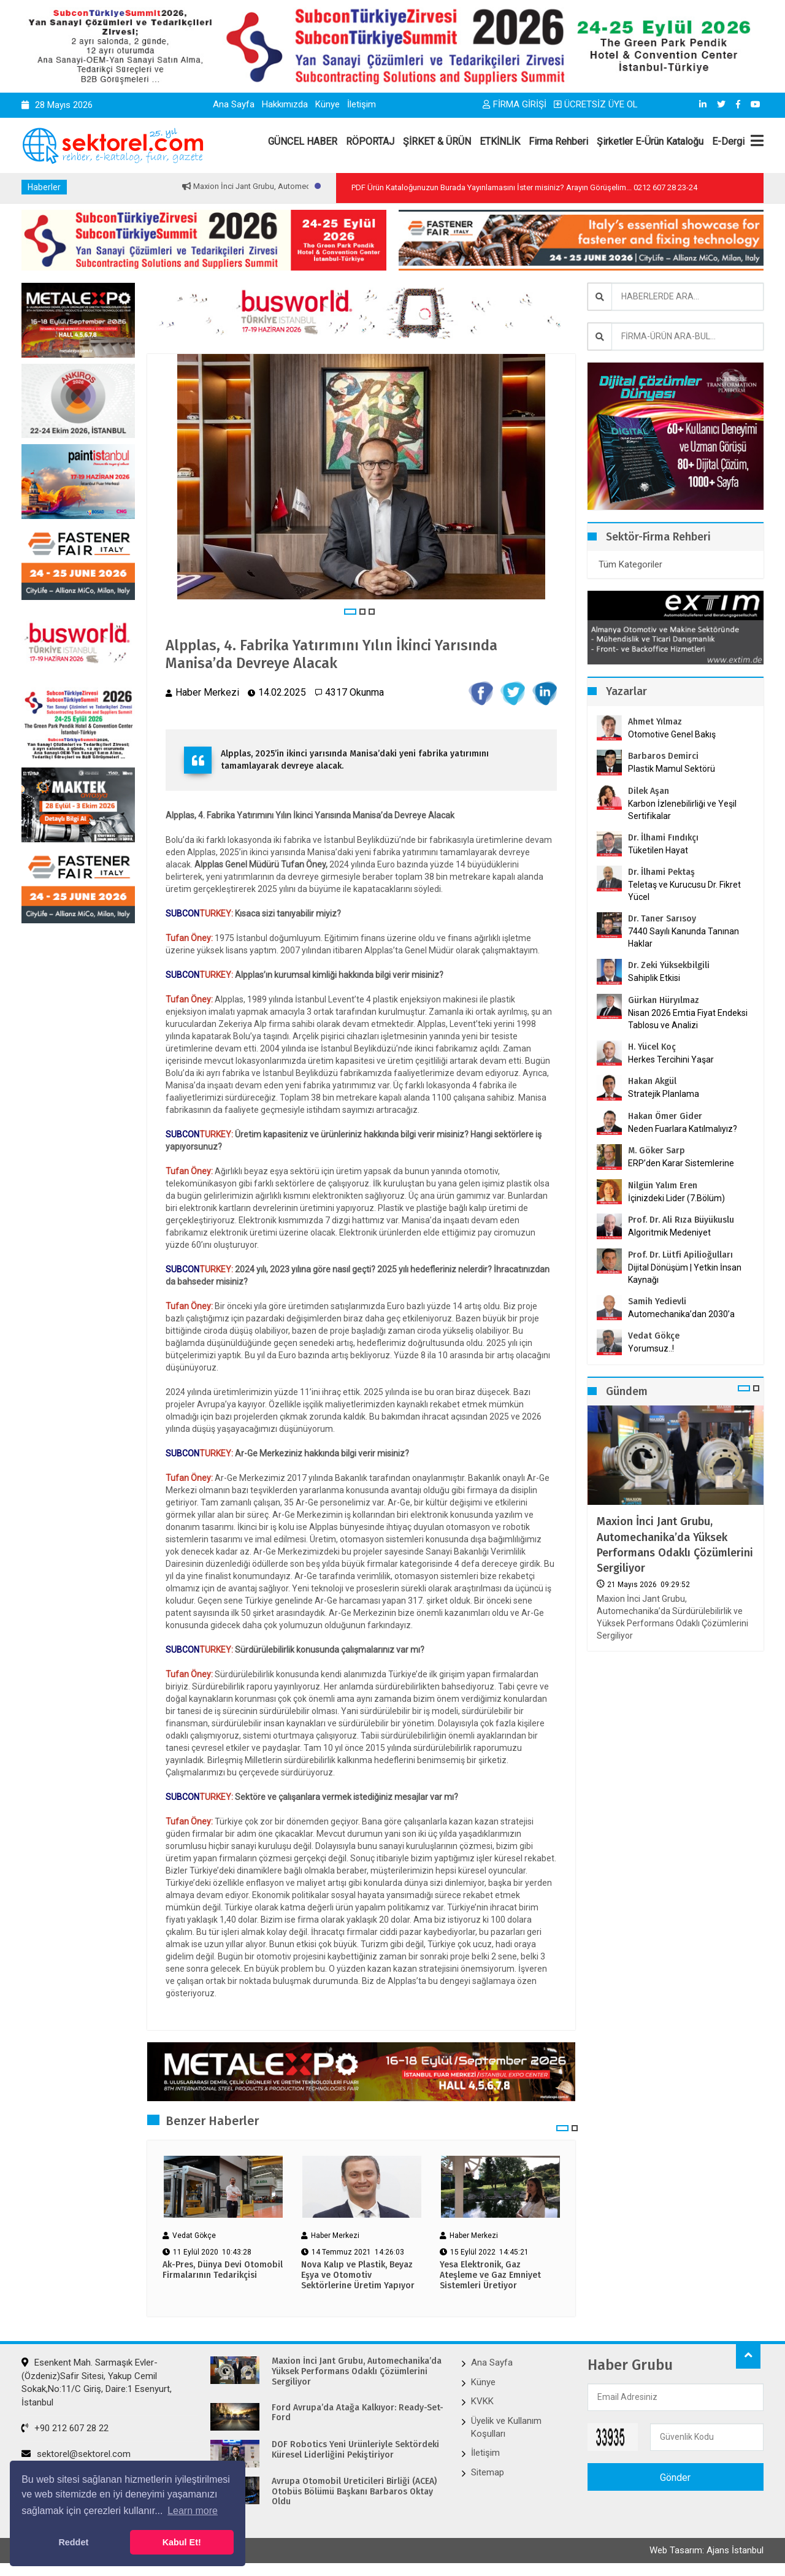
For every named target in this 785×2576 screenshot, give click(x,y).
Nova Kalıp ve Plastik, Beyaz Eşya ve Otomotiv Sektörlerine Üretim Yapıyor (358, 2275)
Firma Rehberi (558, 141)
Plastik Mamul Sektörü (671, 769)
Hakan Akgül (652, 1081)
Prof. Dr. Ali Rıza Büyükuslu (681, 1220)
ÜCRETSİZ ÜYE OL (596, 104)
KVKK (482, 2401)
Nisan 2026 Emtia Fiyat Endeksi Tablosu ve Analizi (688, 1019)
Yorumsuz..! (651, 1348)
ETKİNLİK (500, 141)
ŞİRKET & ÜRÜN (437, 141)
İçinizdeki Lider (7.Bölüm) (676, 1198)
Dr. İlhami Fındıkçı (663, 837)
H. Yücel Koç (652, 1047)
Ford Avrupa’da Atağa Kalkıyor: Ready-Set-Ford (357, 2413)
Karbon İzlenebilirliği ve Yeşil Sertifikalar (682, 810)
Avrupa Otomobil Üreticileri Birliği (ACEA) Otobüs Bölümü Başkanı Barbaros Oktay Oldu (354, 2492)
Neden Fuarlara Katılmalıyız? (682, 1129)
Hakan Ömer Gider (665, 1116)
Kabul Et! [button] (182, 2542)
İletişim (361, 104)
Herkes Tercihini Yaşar (671, 1059)
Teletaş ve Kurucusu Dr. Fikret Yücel (684, 891)
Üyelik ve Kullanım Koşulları (506, 2427)
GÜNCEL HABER (302, 141)
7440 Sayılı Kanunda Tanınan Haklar (683, 937)
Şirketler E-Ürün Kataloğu (650, 141)
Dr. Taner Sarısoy (662, 918)
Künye (327, 104)
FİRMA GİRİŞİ (514, 104)
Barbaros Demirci (663, 756)
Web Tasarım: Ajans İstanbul (706, 2550)
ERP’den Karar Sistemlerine (681, 1163)
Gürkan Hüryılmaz (663, 1000)
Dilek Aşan (648, 791)
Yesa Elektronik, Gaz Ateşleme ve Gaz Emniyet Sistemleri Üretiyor (490, 2275)
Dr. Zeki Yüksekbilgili (669, 965)
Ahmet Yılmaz (655, 722)
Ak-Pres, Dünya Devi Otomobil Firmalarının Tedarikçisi (223, 2270)
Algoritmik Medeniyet (669, 1232)
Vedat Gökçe (654, 1336)
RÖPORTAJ (370, 141)
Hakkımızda (285, 104)
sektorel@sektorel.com (76, 2453)
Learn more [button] (192, 2510)
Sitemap (487, 2472)
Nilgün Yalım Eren (662, 1185)
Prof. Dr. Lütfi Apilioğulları (680, 1255)
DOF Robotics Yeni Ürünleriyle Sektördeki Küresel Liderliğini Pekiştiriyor (355, 2450)
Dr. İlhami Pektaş (661, 872)
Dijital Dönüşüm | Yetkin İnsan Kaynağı (684, 1274)
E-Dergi (728, 141)
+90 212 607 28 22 (65, 2428)
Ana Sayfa (234, 104)
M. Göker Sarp (656, 1150)
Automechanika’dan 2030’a (681, 1314)
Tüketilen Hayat (661, 850)
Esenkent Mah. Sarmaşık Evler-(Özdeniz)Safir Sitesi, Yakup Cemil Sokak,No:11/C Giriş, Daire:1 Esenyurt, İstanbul (96, 2382)
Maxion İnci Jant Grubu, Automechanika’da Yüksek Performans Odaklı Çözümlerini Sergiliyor (675, 1545)
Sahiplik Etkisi (654, 978)
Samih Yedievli (657, 1301)
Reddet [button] (73, 2542)
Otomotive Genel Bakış (672, 734)
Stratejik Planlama (663, 1094)
